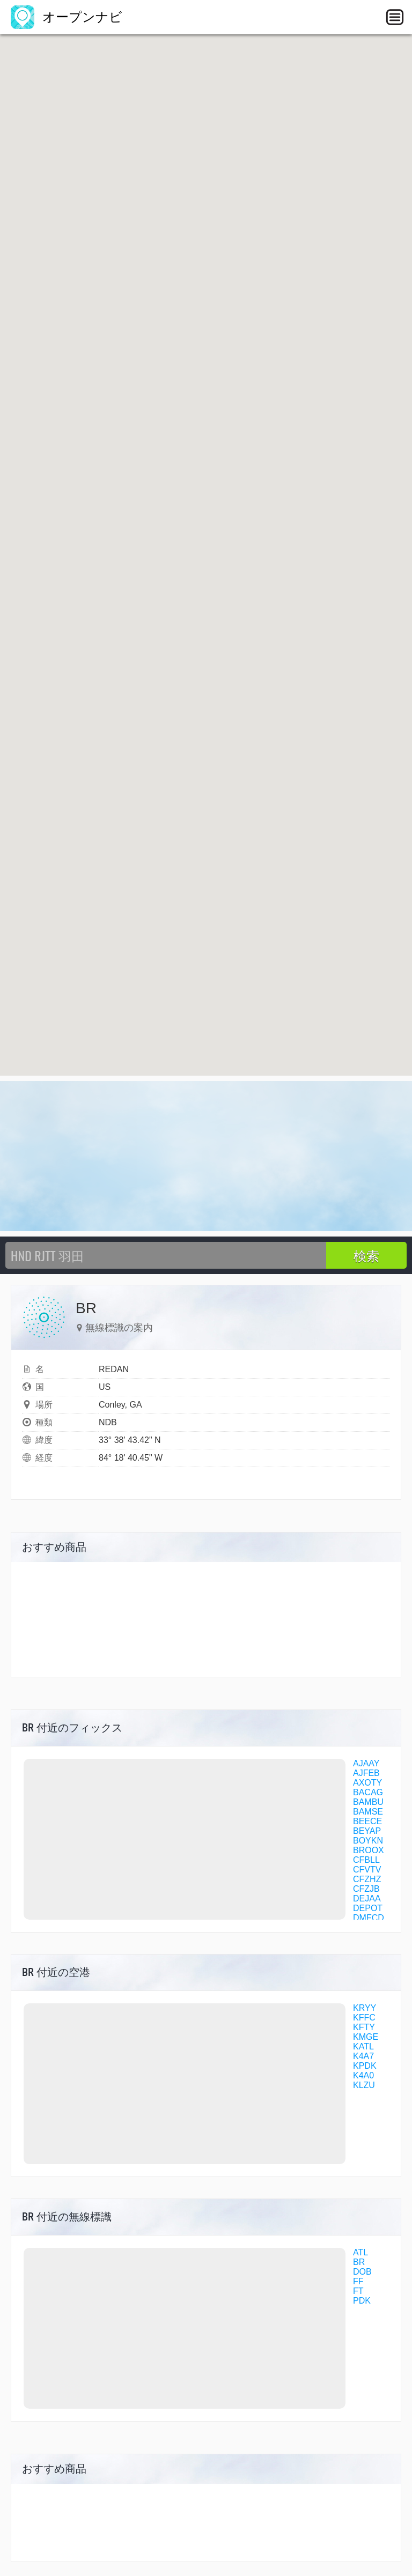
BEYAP (367, 1830)
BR (359, 2262)
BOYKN (368, 1840)
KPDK (365, 2065)
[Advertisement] (206, 1156)
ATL (360, 2252)
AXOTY (367, 1782)
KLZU (364, 2085)
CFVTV (367, 1869)
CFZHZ (367, 1879)
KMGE (365, 2036)
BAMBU (368, 1802)
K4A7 (363, 2056)
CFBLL (366, 1859)
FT (358, 2291)
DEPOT (367, 1908)
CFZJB (366, 1888)
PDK (362, 2300)
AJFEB (366, 1773)
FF (358, 2281)
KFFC (364, 2017)
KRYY (364, 2007)
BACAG (368, 1792)
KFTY (364, 2027)
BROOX (368, 1850)
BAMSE (368, 1811)
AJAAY (366, 1763)
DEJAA (367, 1898)
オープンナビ (66, 17)
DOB (362, 2271)
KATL (363, 2046)
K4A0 (363, 2075)
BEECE (367, 1821)
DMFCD (368, 1917)
